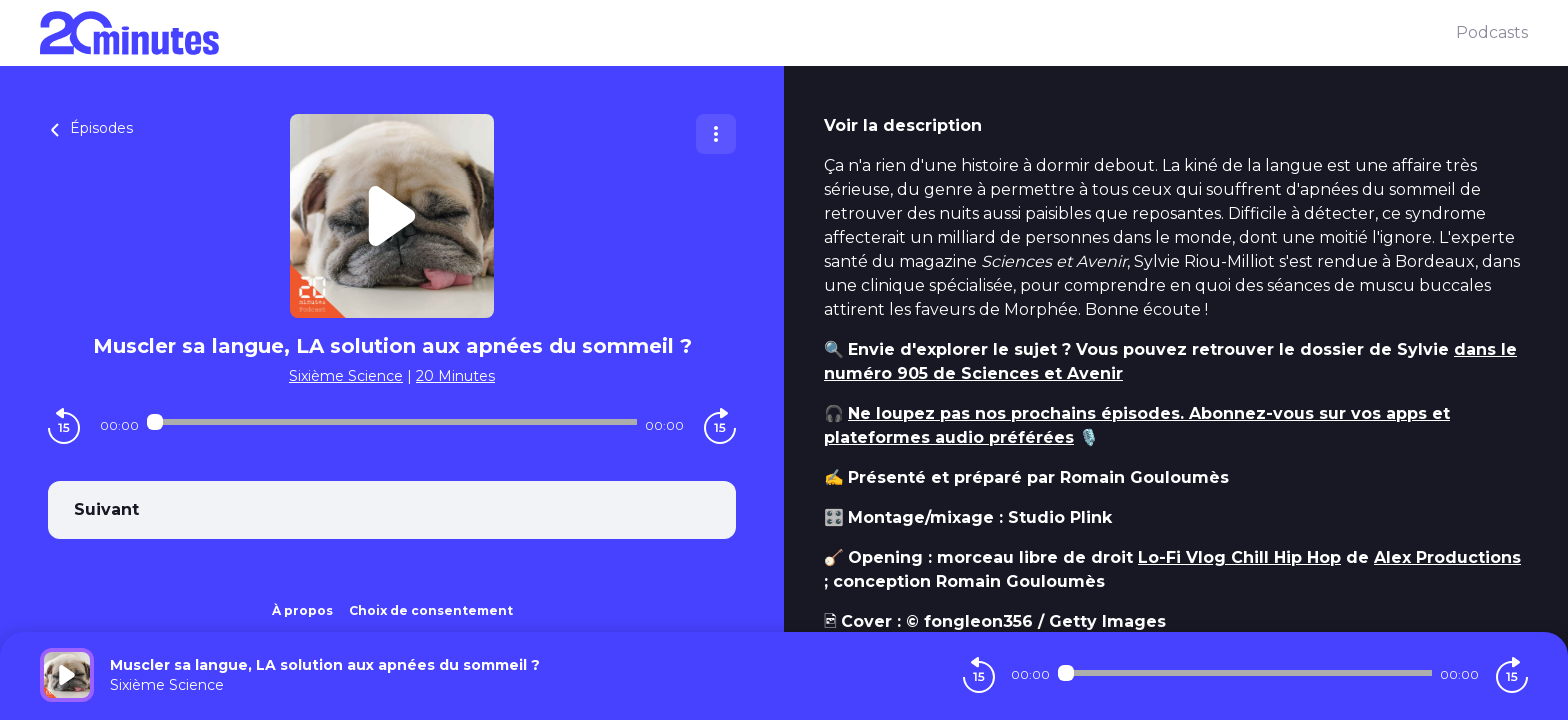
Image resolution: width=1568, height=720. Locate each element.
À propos (302, 610)
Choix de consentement (431, 610)
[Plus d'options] (716, 134)
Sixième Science (346, 376)
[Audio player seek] (392, 422)
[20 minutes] (748, 33)
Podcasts (1492, 32)
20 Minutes (455, 376)
